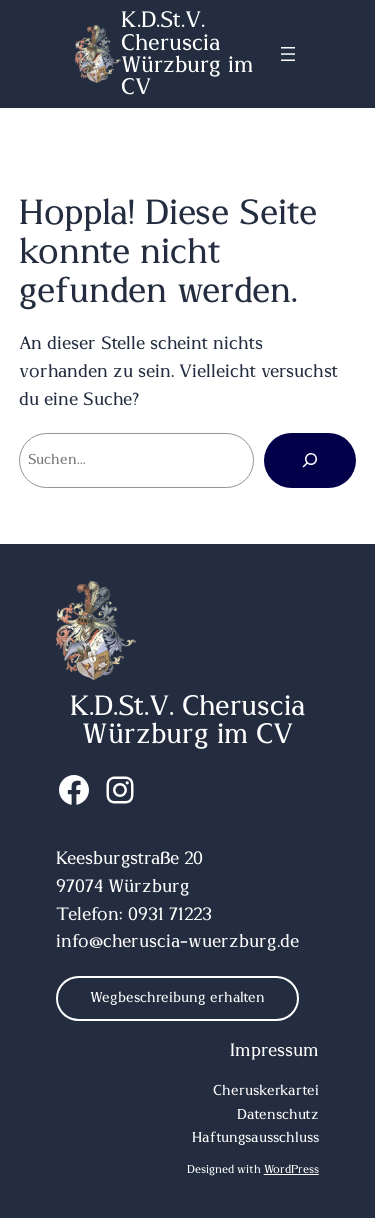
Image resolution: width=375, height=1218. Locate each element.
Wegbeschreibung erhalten (177, 998)
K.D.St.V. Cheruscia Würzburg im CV (187, 53)
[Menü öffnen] (288, 54)
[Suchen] (310, 460)
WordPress (291, 1169)
